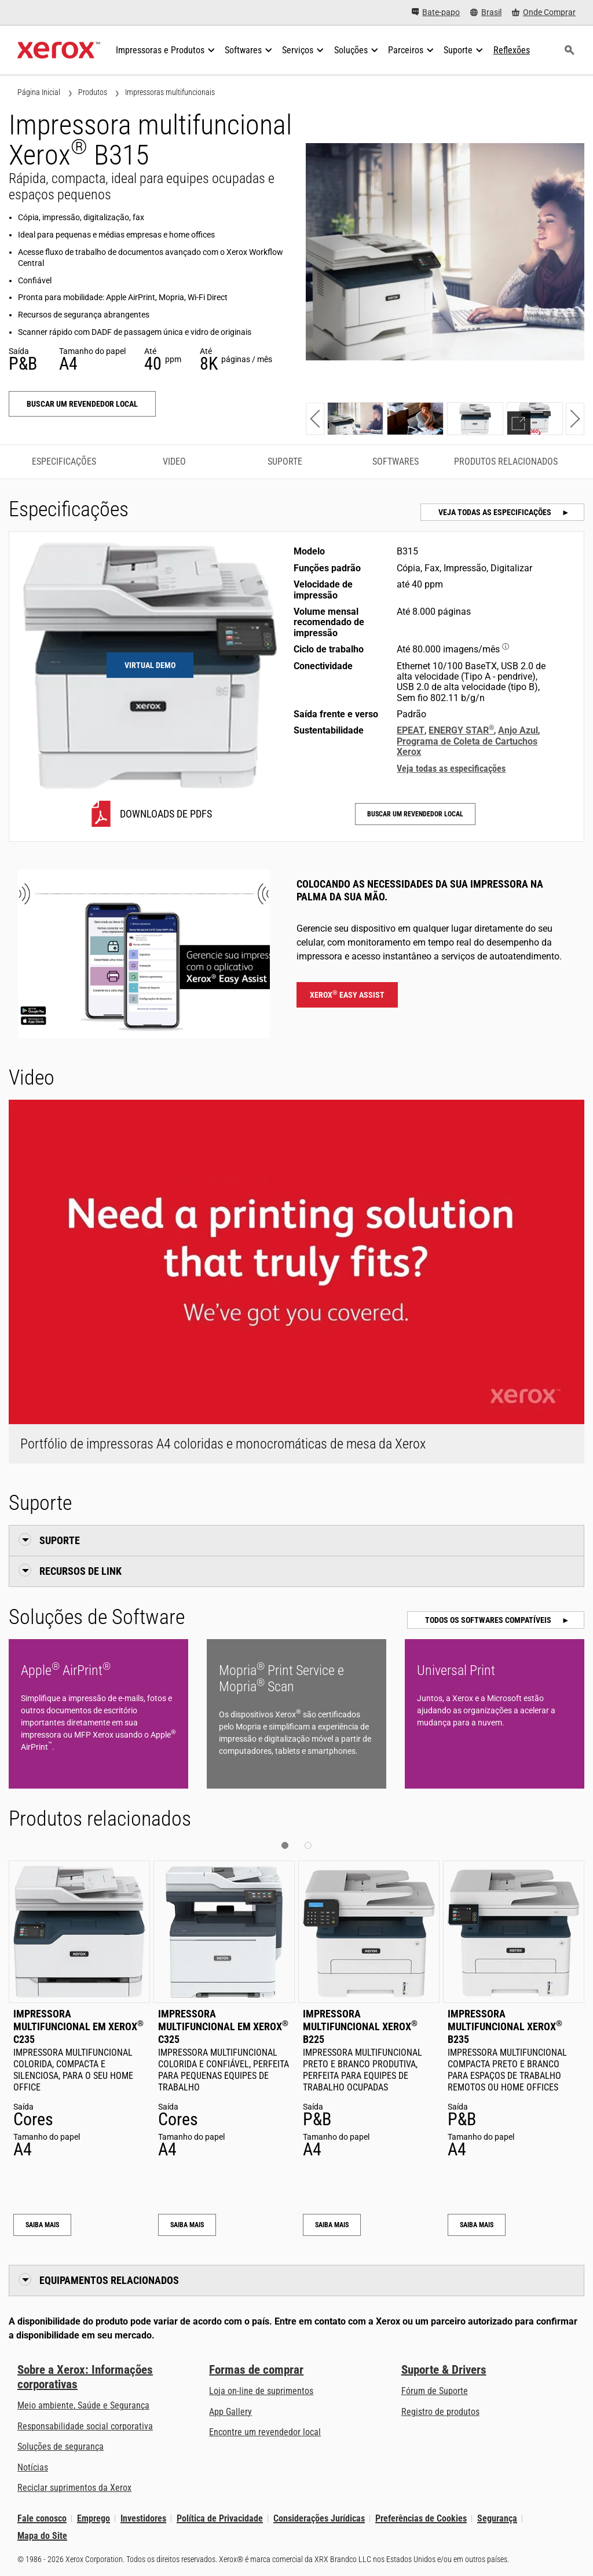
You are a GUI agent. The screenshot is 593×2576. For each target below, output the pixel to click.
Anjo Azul (518, 730)
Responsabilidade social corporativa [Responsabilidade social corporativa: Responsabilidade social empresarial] (85, 2426)
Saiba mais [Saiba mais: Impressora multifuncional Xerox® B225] (332, 2225)
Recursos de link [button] (80, 1571)
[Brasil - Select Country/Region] (486, 12)
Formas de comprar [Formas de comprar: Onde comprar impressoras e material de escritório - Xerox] (256, 2370)
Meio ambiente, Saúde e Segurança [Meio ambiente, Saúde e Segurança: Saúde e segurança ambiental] (83, 2405)
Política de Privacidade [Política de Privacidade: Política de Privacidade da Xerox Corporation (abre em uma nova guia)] (220, 2518)
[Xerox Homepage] (58, 50)
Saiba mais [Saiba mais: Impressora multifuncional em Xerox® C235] (42, 2225)
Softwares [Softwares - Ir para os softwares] (395, 461)
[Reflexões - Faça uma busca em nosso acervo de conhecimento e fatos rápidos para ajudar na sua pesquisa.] (511, 50)
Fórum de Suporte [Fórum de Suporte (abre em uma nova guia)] (434, 2390)
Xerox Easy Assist (347, 994)
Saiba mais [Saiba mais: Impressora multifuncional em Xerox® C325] (187, 2225)
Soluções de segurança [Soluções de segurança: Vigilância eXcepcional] (60, 2446)
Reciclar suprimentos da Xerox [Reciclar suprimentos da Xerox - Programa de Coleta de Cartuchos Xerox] (74, 2487)
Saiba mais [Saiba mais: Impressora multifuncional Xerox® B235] (476, 2225)
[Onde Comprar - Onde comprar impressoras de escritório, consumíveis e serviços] (544, 12)
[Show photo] (355, 418)
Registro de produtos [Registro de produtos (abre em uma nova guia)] (440, 2411)
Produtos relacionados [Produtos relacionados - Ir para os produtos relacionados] (506, 461)
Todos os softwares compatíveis (489, 1620)
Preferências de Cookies (421, 2518)
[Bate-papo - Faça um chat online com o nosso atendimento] (436, 12)
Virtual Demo (150, 665)
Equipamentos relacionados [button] (109, 2280)
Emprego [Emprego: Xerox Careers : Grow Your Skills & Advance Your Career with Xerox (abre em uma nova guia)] (93, 2518)
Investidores (143, 2518)
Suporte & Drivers (443, 2370)
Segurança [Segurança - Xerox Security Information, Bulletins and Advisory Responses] (497, 2518)
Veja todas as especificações (495, 512)
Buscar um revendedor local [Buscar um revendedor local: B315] (82, 403)
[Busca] (569, 50)
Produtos (92, 92)
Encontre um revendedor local (265, 2432)
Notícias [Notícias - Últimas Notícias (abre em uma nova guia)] (32, 2467)
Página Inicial (38, 92)
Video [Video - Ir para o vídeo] (174, 461)
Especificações (64, 461)
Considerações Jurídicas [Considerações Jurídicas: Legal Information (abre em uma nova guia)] (319, 2518)
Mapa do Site (42, 2536)
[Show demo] (535, 418)
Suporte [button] (59, 1540)
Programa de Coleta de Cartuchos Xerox (467, 746)
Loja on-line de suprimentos (261, 2390)
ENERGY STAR (461, 730)
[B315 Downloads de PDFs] (150, 814)
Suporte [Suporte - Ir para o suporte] (285, 461)
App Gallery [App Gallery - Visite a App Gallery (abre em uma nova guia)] (230, 2411)
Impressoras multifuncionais (170, 92)
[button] (315, 418)
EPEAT (410, 730)
